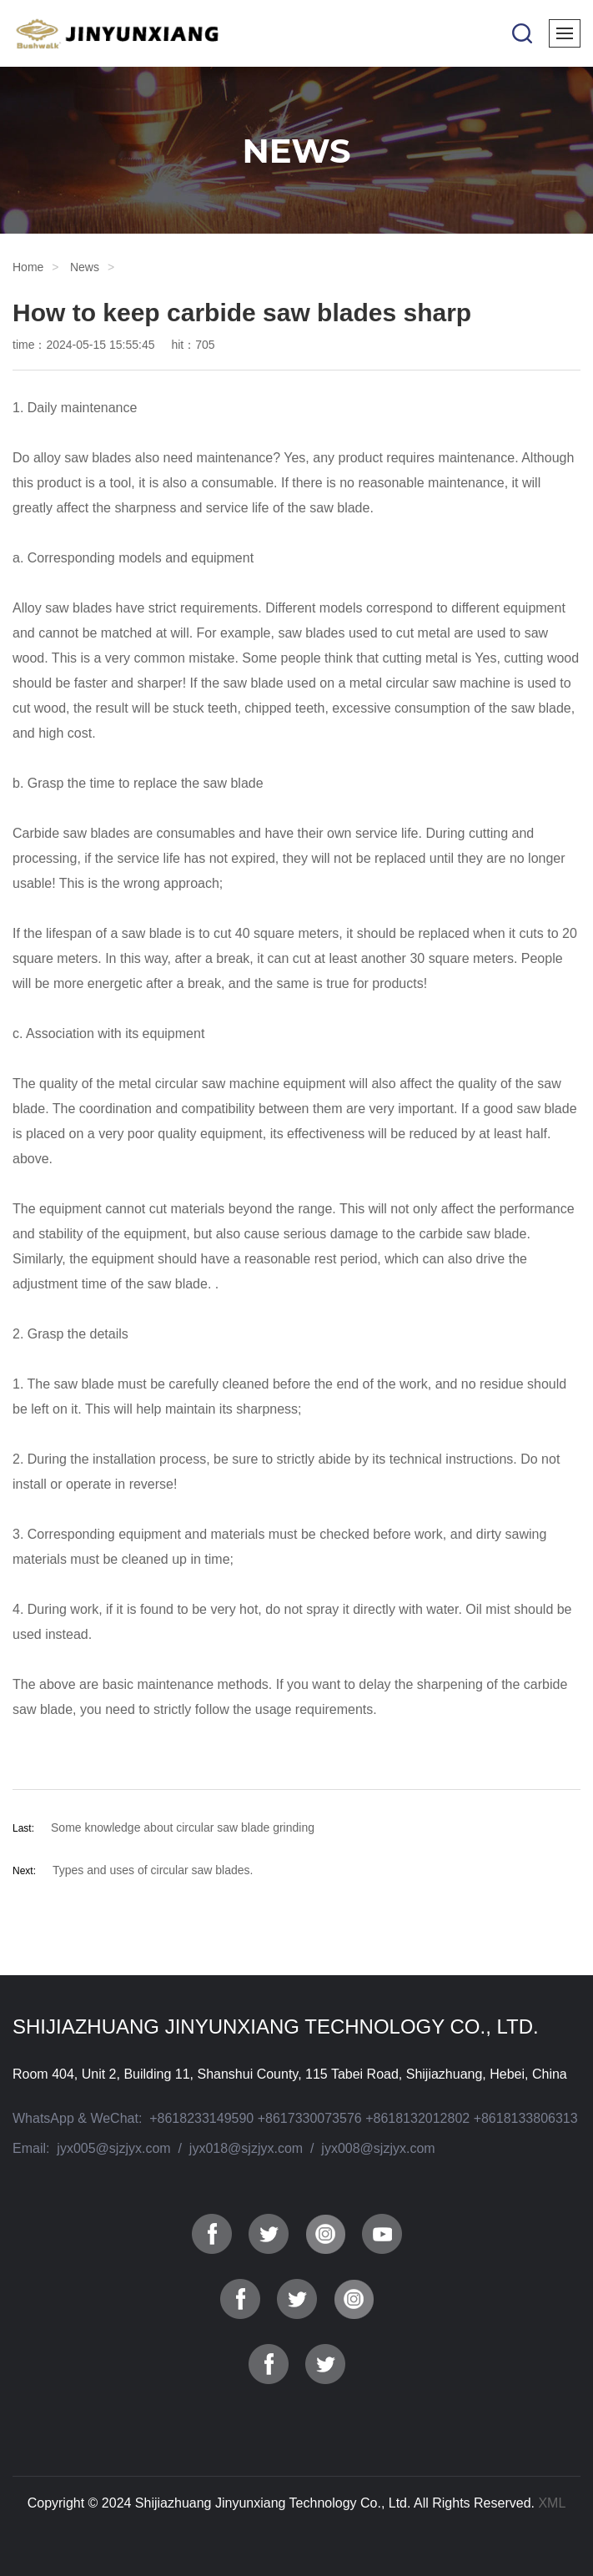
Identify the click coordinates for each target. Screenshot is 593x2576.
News (84, 267)
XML (551, 2503)
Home (28, 267)
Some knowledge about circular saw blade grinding (182, 1827)
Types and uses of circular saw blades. (153, 1870)
